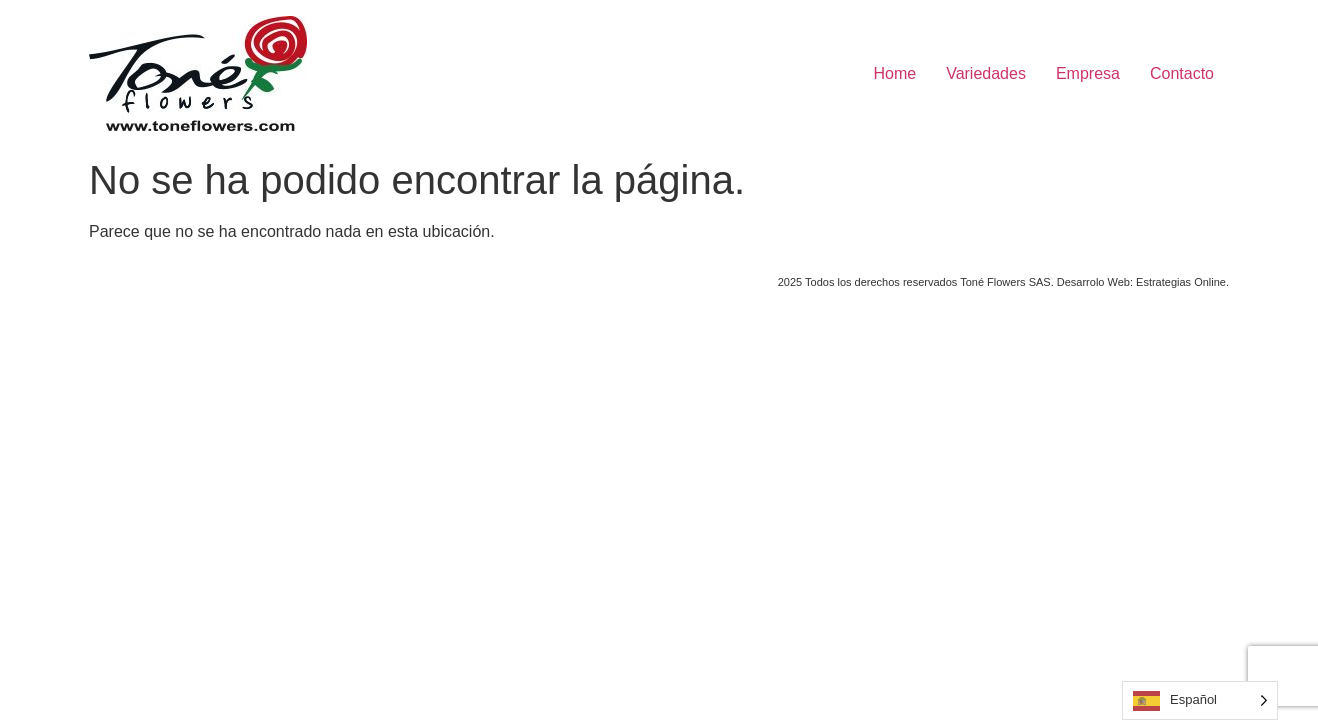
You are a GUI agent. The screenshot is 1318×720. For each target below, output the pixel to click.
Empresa (1088, 73)
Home (894, 73)
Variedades (986, 73)
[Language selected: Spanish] (1200, 700)
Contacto (1182, 73)
